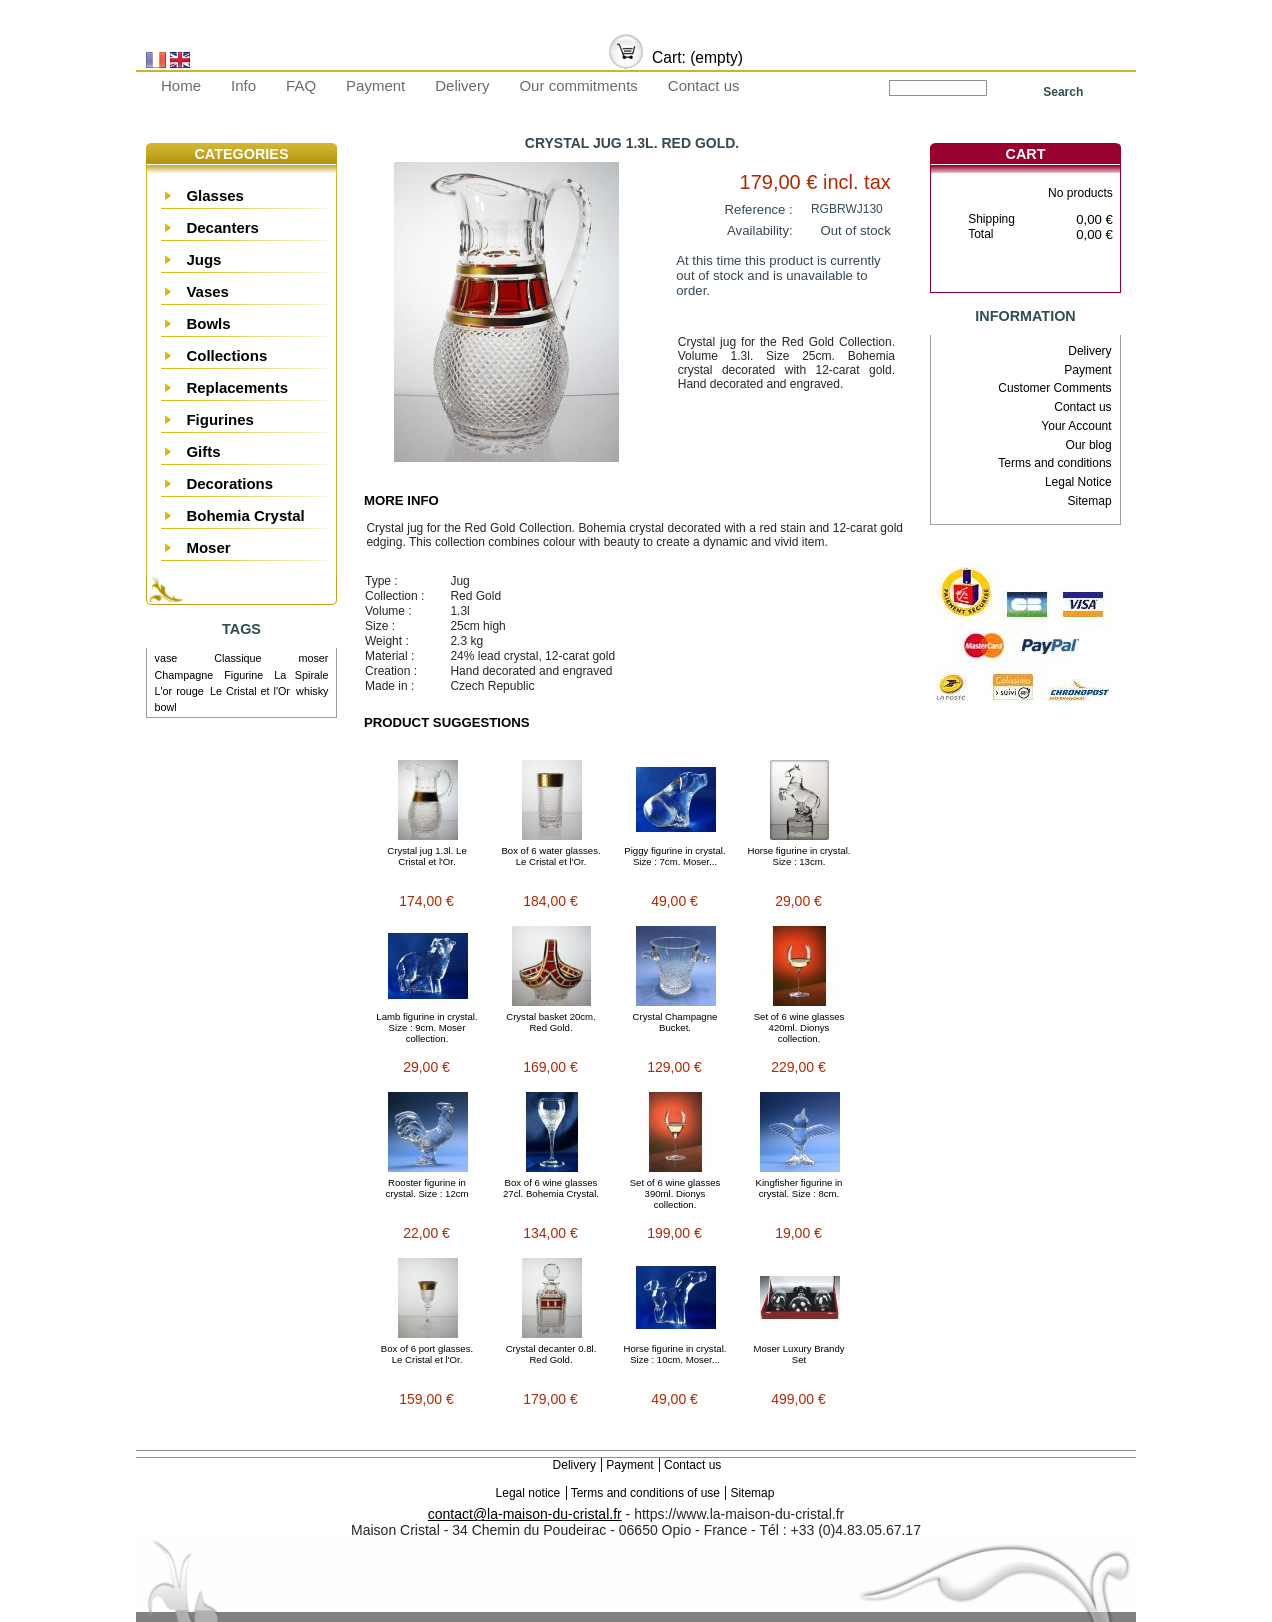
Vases (207, 291)
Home (181, 85)
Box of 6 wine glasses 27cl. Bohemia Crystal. (551, 1188)
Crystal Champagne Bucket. (675, 1022)
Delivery (462, 85)
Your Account (1076, 426)
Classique (237, 658)
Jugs (203, 259)
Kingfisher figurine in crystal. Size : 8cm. (799, 1188)
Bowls (208, 323)
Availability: (760, 230)
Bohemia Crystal (245, 515)
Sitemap (1090, 501)
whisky (312, 691)
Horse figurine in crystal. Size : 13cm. (799, 856)
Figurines (220, 419)
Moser (208, 547)
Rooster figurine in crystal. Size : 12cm (426, 1188)
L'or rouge (179, 691)
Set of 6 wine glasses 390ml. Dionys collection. (675, 1193)
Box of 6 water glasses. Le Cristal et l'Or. (550, 856)
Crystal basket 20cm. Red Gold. (551, 1022)
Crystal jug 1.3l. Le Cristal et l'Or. (426, 856)
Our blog (1089, 445)
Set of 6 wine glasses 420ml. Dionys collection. (799, 1027)
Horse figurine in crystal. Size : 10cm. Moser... (675, 1354)
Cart (1026, 154)
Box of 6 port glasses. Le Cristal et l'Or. (427, 1354)
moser (313, 658)
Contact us (704, 85)
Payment (375, 85)
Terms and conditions (1054, 463)
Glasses (215, 195)
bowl (166, 707)
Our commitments (578, 85)
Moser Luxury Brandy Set (798, 1354)
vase (166, 658)
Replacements (237, 387)
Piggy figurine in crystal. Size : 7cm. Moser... (674, 856)
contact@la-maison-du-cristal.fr (525, 1514)
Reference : (759, 209)
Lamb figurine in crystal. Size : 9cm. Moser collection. (426, 1027)
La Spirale (301, 675)
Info (243, 85)
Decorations (229, 483)
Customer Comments (1054, 388)
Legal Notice (1078, 482)
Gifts (203, 451)
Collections (226, 355)
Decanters (222, 227)
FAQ (301, 85)
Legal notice (528, 1493)
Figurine (243, 675)
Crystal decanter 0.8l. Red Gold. (551, 1354)
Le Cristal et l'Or (250, 691)
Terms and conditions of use (645, 1493)
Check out (1056, 275)
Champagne (184, 675)
